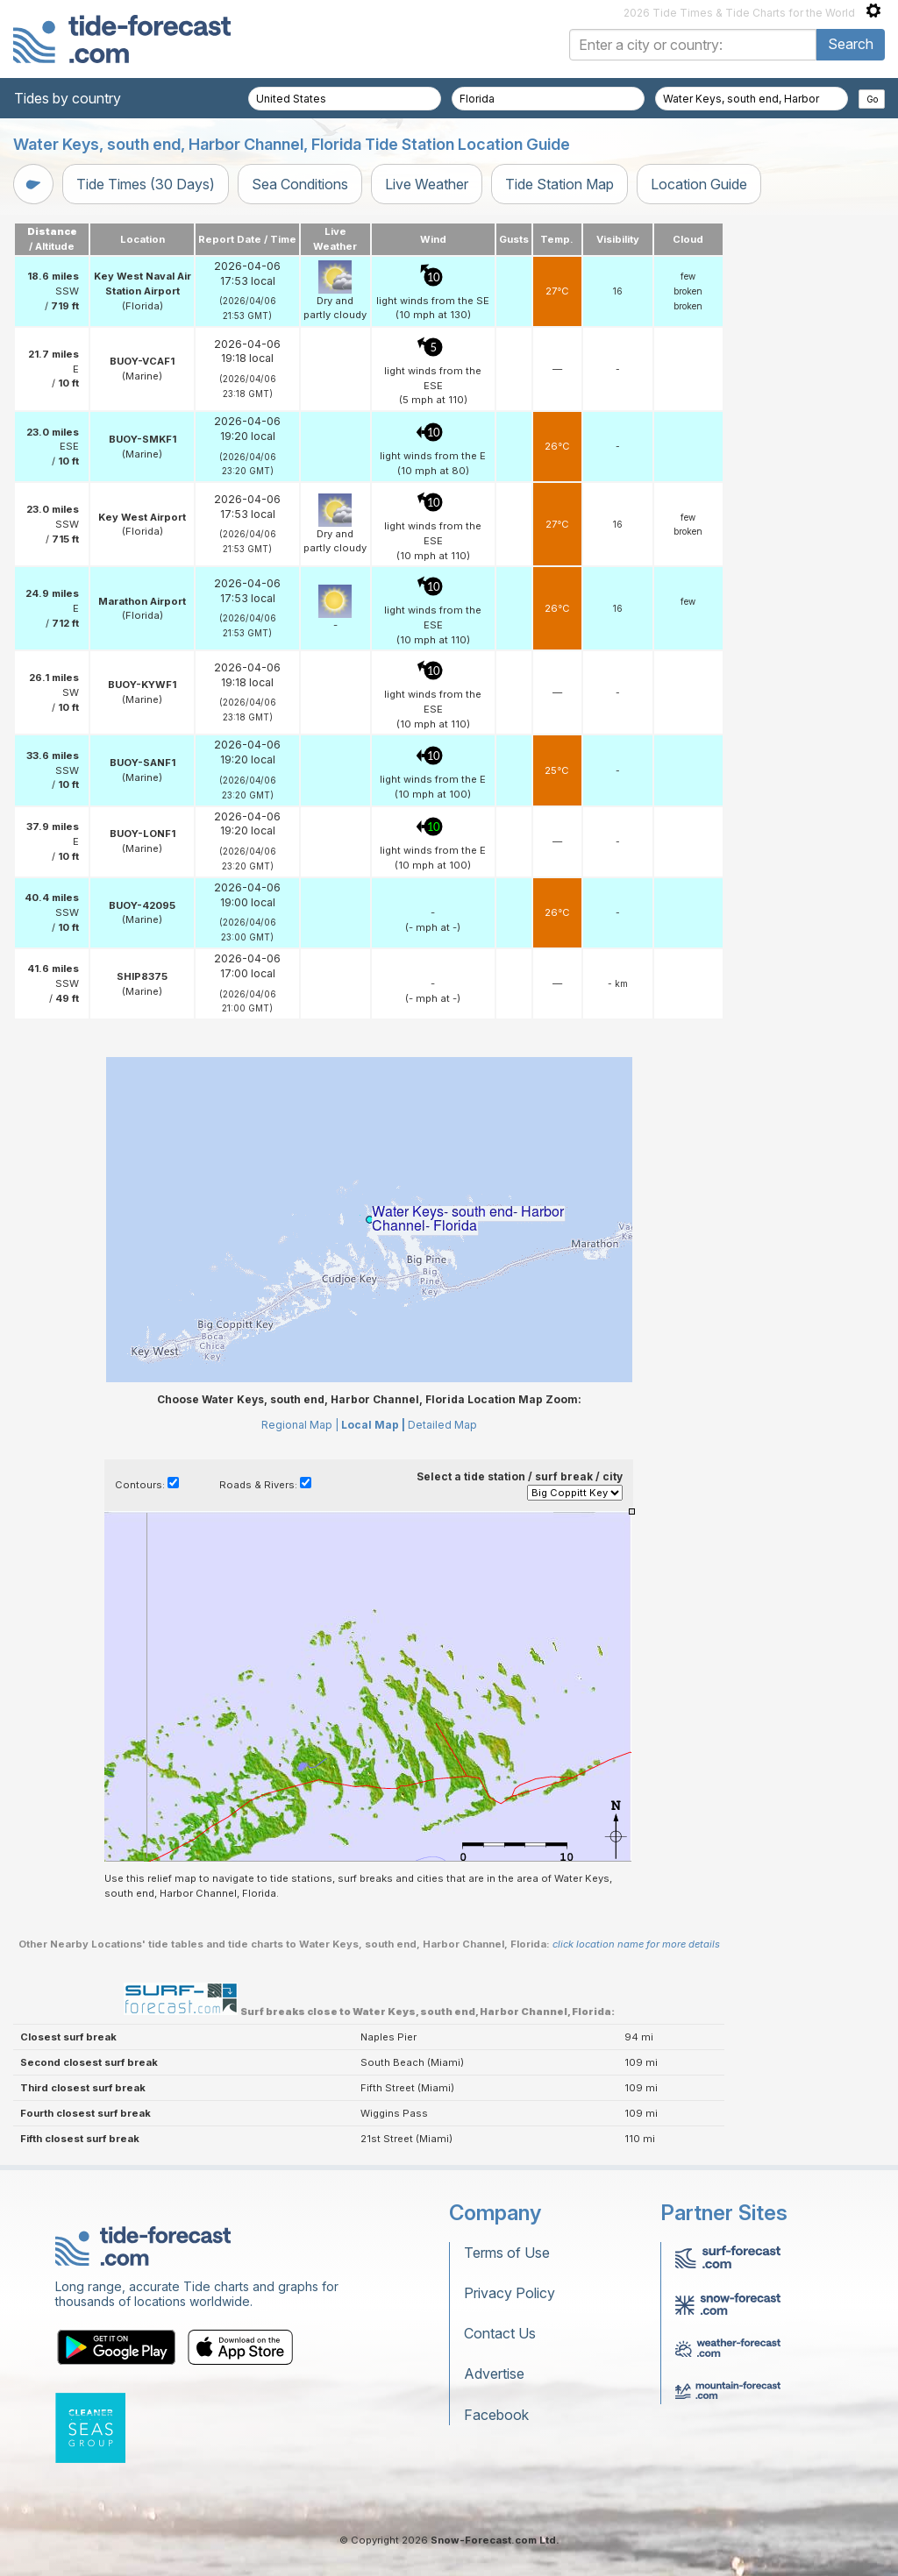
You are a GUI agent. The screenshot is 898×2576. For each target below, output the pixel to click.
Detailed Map (442, 1424)
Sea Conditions (300, 184)
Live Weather (426, 184)
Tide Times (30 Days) (145, 184)
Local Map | (373, 1424)
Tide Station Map (559, 184)
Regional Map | (300, 1424)
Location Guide (699, 184)
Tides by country (67, 98)
